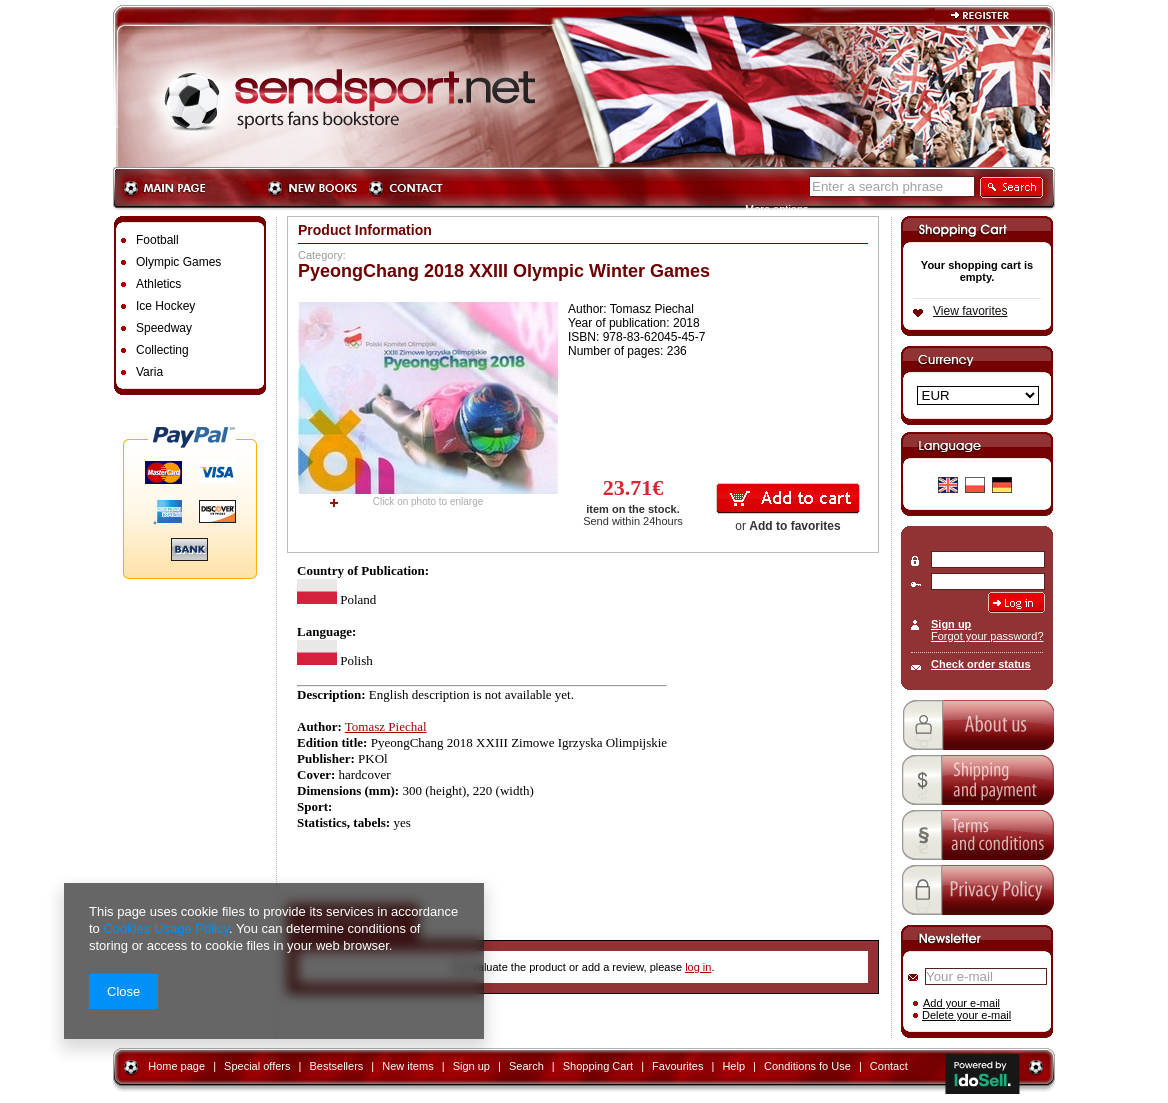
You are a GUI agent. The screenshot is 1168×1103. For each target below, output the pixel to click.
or (787, 526)
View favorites (970, 311)
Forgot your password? (987, 636)
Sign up (951, 624)
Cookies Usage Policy (165, 928)
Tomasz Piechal (386, 726)
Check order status (981, 664)
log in (698, 967)
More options (777, 209)
